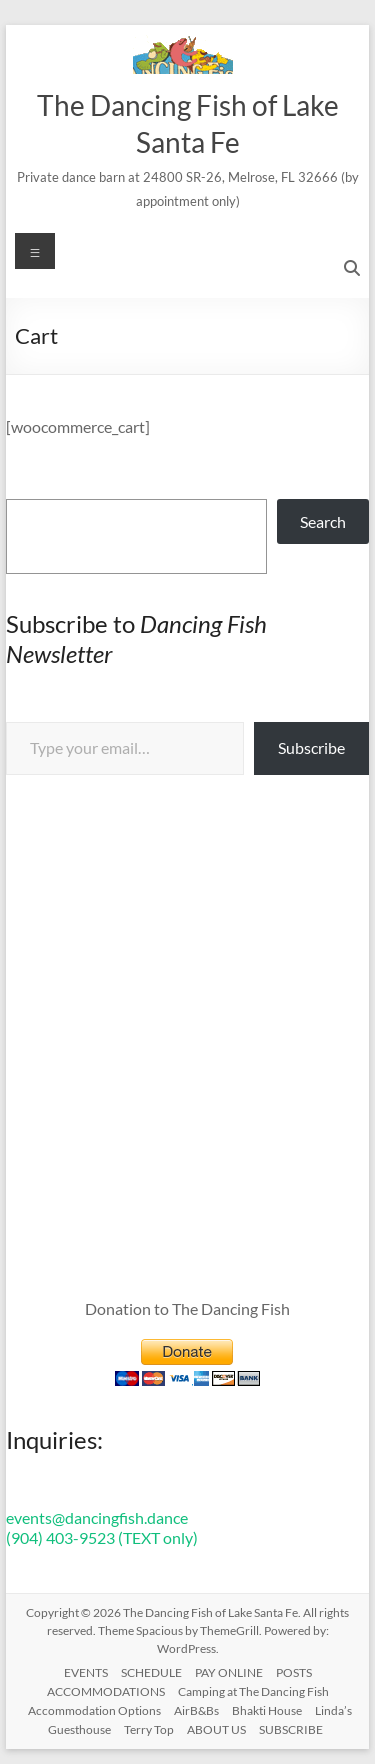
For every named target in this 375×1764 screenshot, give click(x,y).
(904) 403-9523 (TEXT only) (102, 1537)
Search (323, 521)
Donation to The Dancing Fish (187, 1308)
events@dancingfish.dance (97, 1517)
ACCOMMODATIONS (106, 1691)
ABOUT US (216, 1729)
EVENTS (86, 1672)
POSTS (294, 1672)
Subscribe (311, 747)
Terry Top (149, 1729)
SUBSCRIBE (291, 1729)
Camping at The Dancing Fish (253, 1691)
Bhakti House (267, 1710)
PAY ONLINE (229, 1672)
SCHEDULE (151, 1672)
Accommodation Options (94, 1710)
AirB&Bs (196, 1710)
